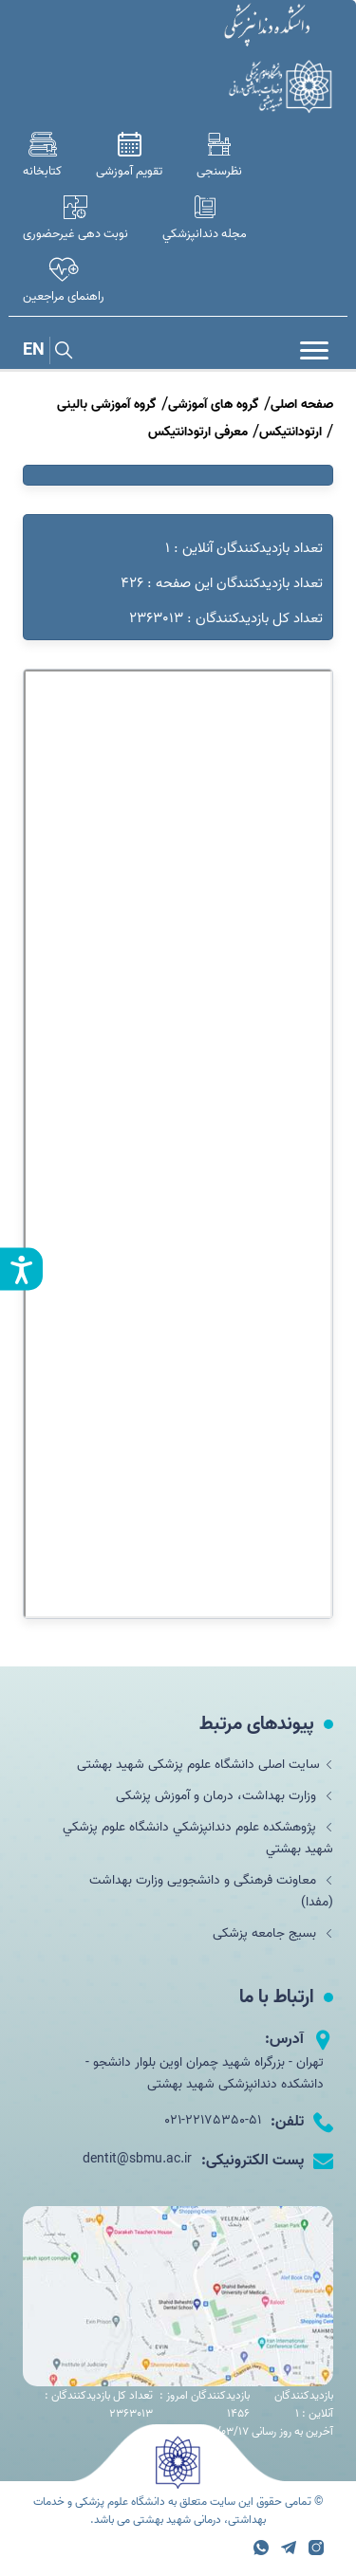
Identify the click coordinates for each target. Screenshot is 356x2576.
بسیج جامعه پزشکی (273, 1933)
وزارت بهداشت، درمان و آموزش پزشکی (224, 1796)
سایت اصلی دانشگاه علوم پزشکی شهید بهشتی (205, 1765)
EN (34, 350)
